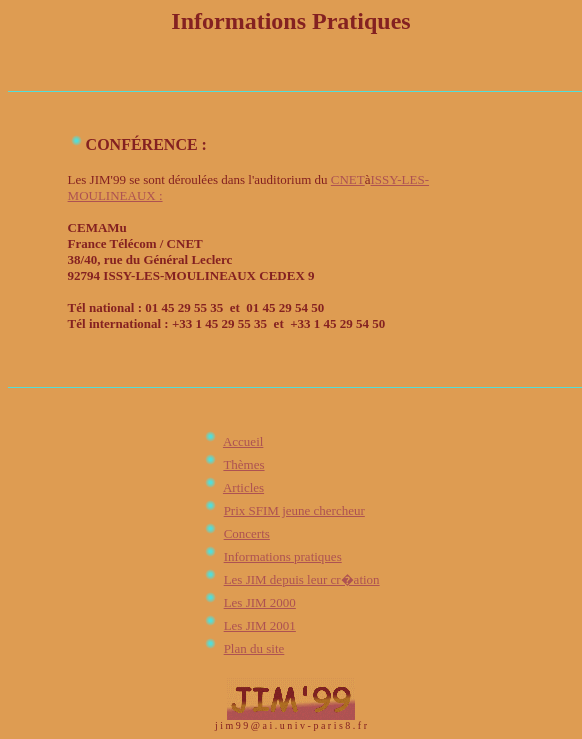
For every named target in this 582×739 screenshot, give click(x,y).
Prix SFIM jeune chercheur (294, 510)
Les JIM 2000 (260, 602)
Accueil (243, 441)
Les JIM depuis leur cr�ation (302, 579)
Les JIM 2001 (260, 625)
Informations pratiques (283, 556)
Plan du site (254, 648)
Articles (243, 487)
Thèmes (243, 464)
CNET (348, 179)
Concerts (247, 533)
